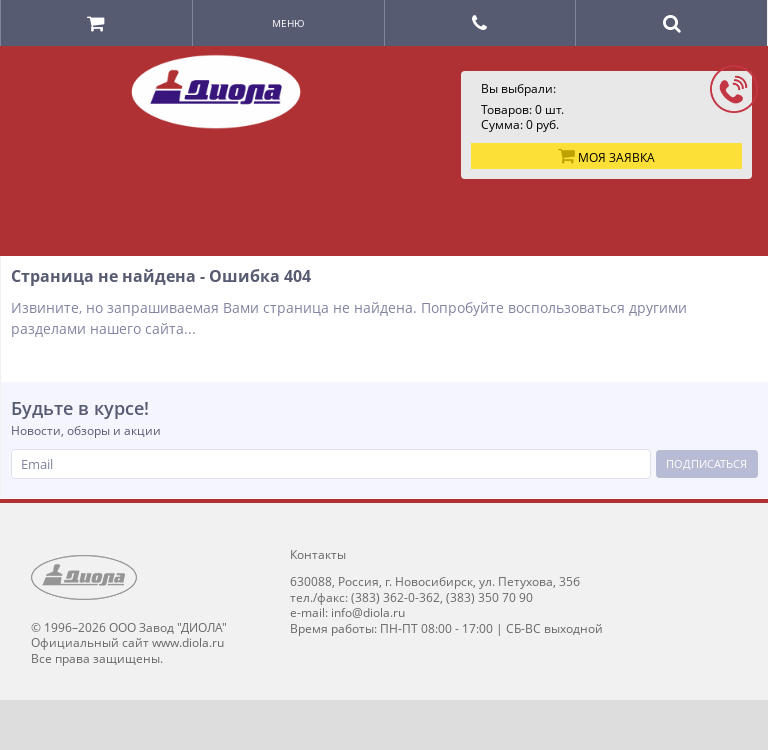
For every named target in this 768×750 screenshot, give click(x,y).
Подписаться (706, 463)
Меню (288, 23)
